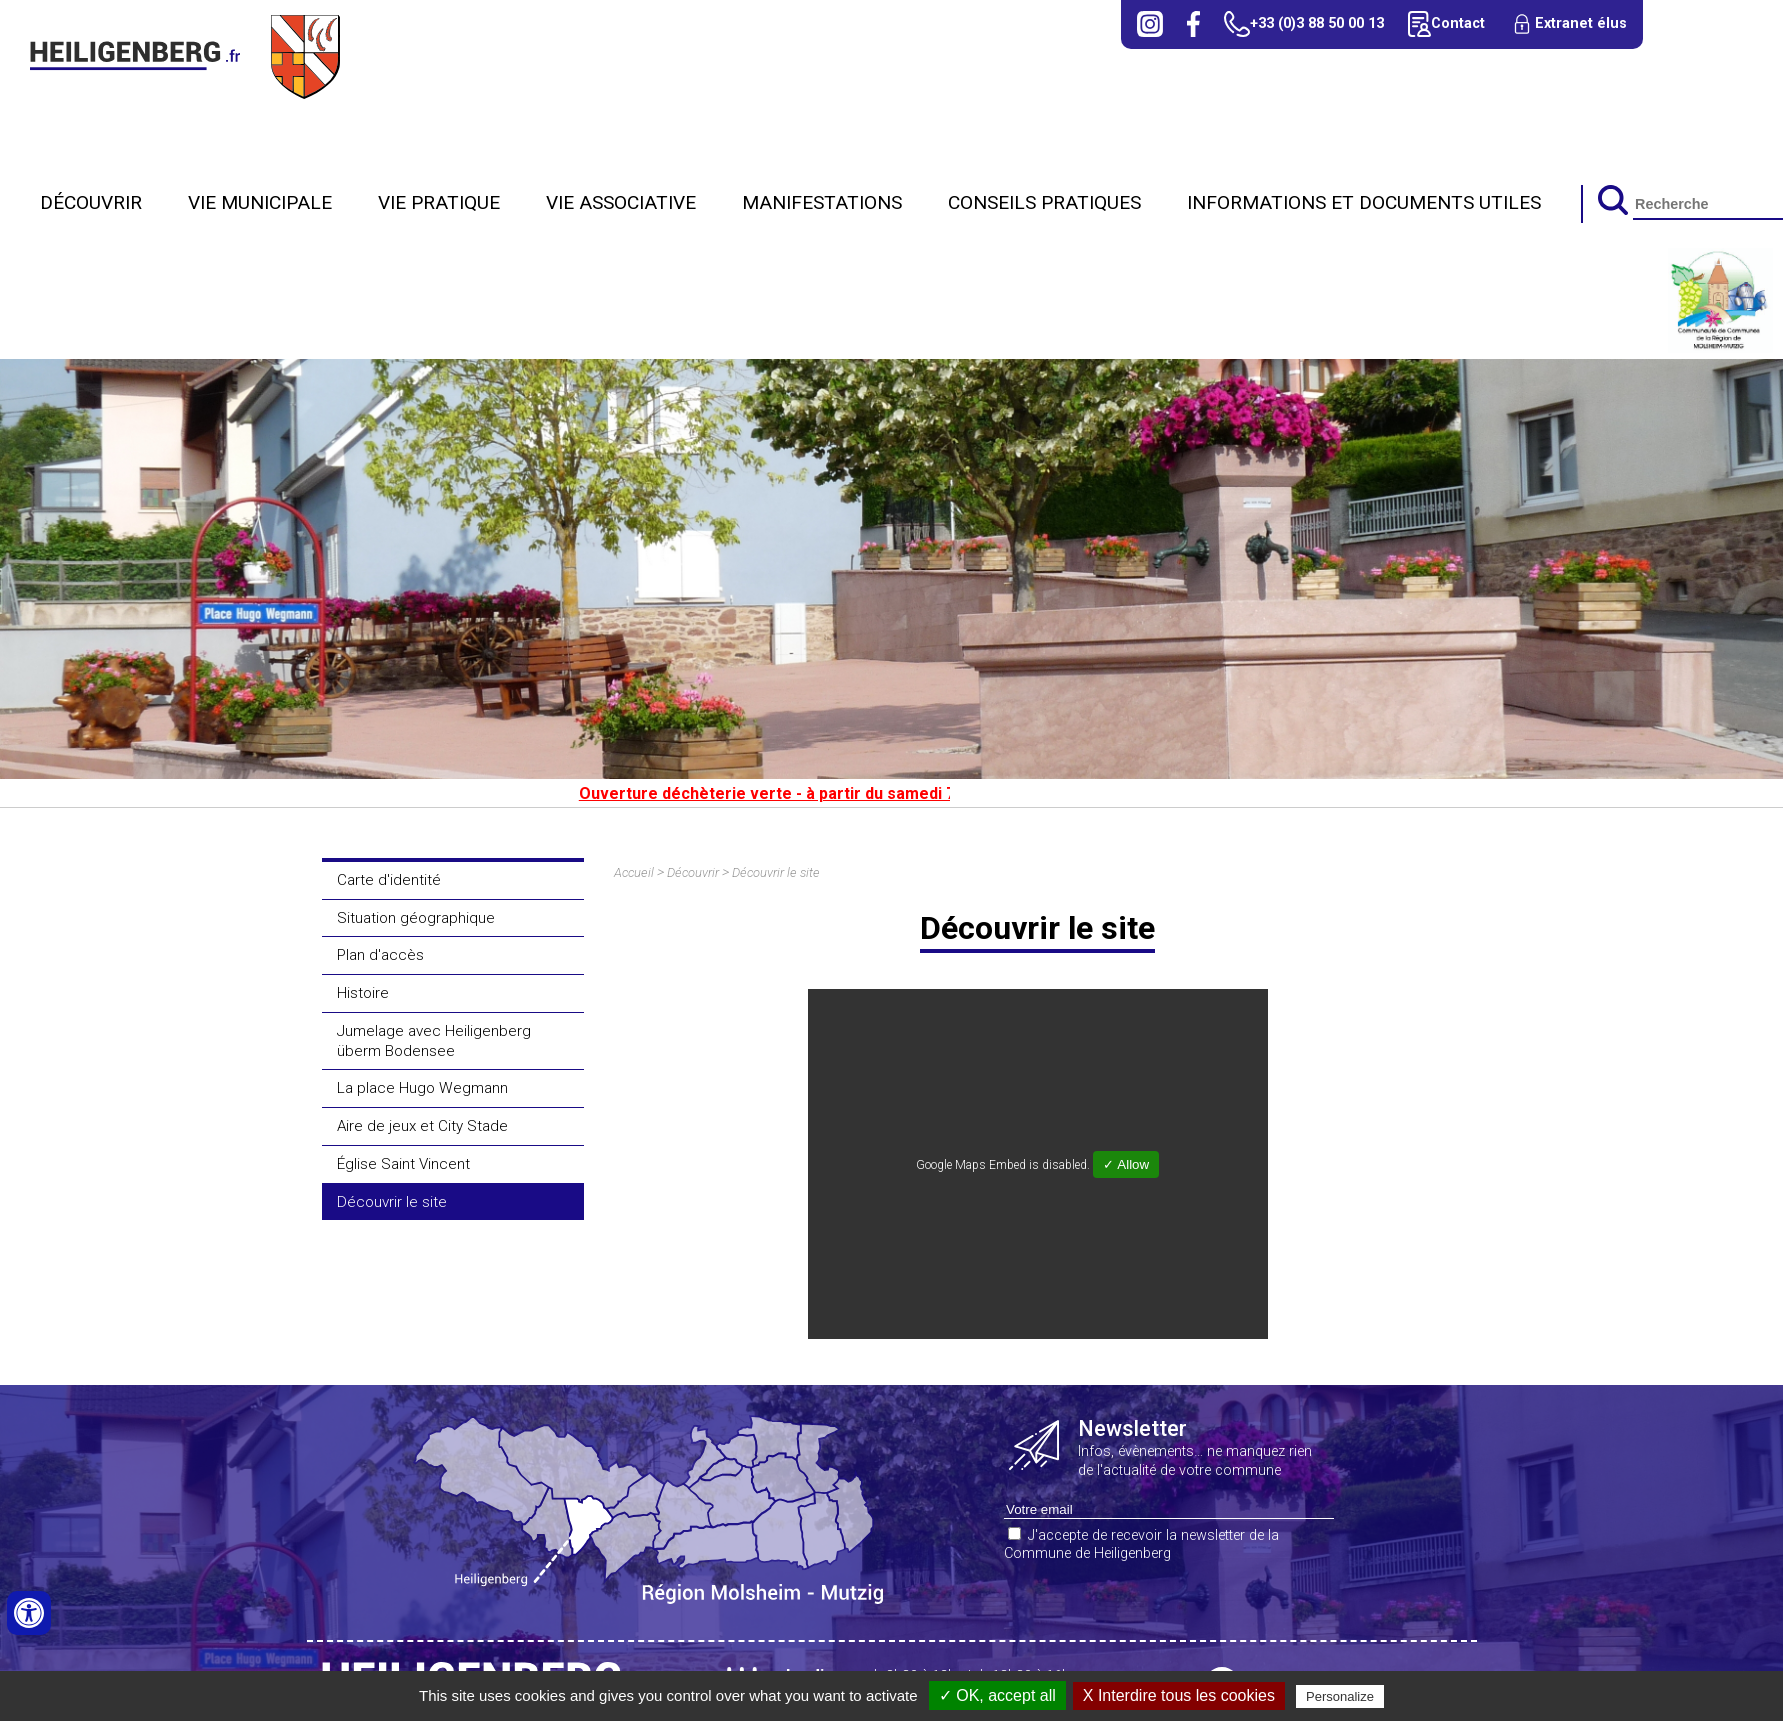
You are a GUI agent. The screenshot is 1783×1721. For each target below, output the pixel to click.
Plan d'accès (380, 955)
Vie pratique (439, 202)
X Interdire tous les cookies (1179, 1695)
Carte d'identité (389, 880)
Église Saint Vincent (403, 1164)
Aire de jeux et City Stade (422, 1126)
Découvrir (91, 202)
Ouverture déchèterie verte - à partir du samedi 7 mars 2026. (824, 793)
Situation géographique (416, 918)
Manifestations (822, 202)
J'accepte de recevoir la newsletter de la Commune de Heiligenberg (1141, 1545)
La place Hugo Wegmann (422, 1088)
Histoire (363, 993)
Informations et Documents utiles (1364, 202)
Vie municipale (260, 202)
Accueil (634, 872)
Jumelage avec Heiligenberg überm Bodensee (434, 1041)
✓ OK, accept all (997, 1695)
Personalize (1340, 1696)
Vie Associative (621, 202)
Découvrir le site (392, 1202)
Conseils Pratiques (1044, 202)
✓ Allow (1126, 1164)
